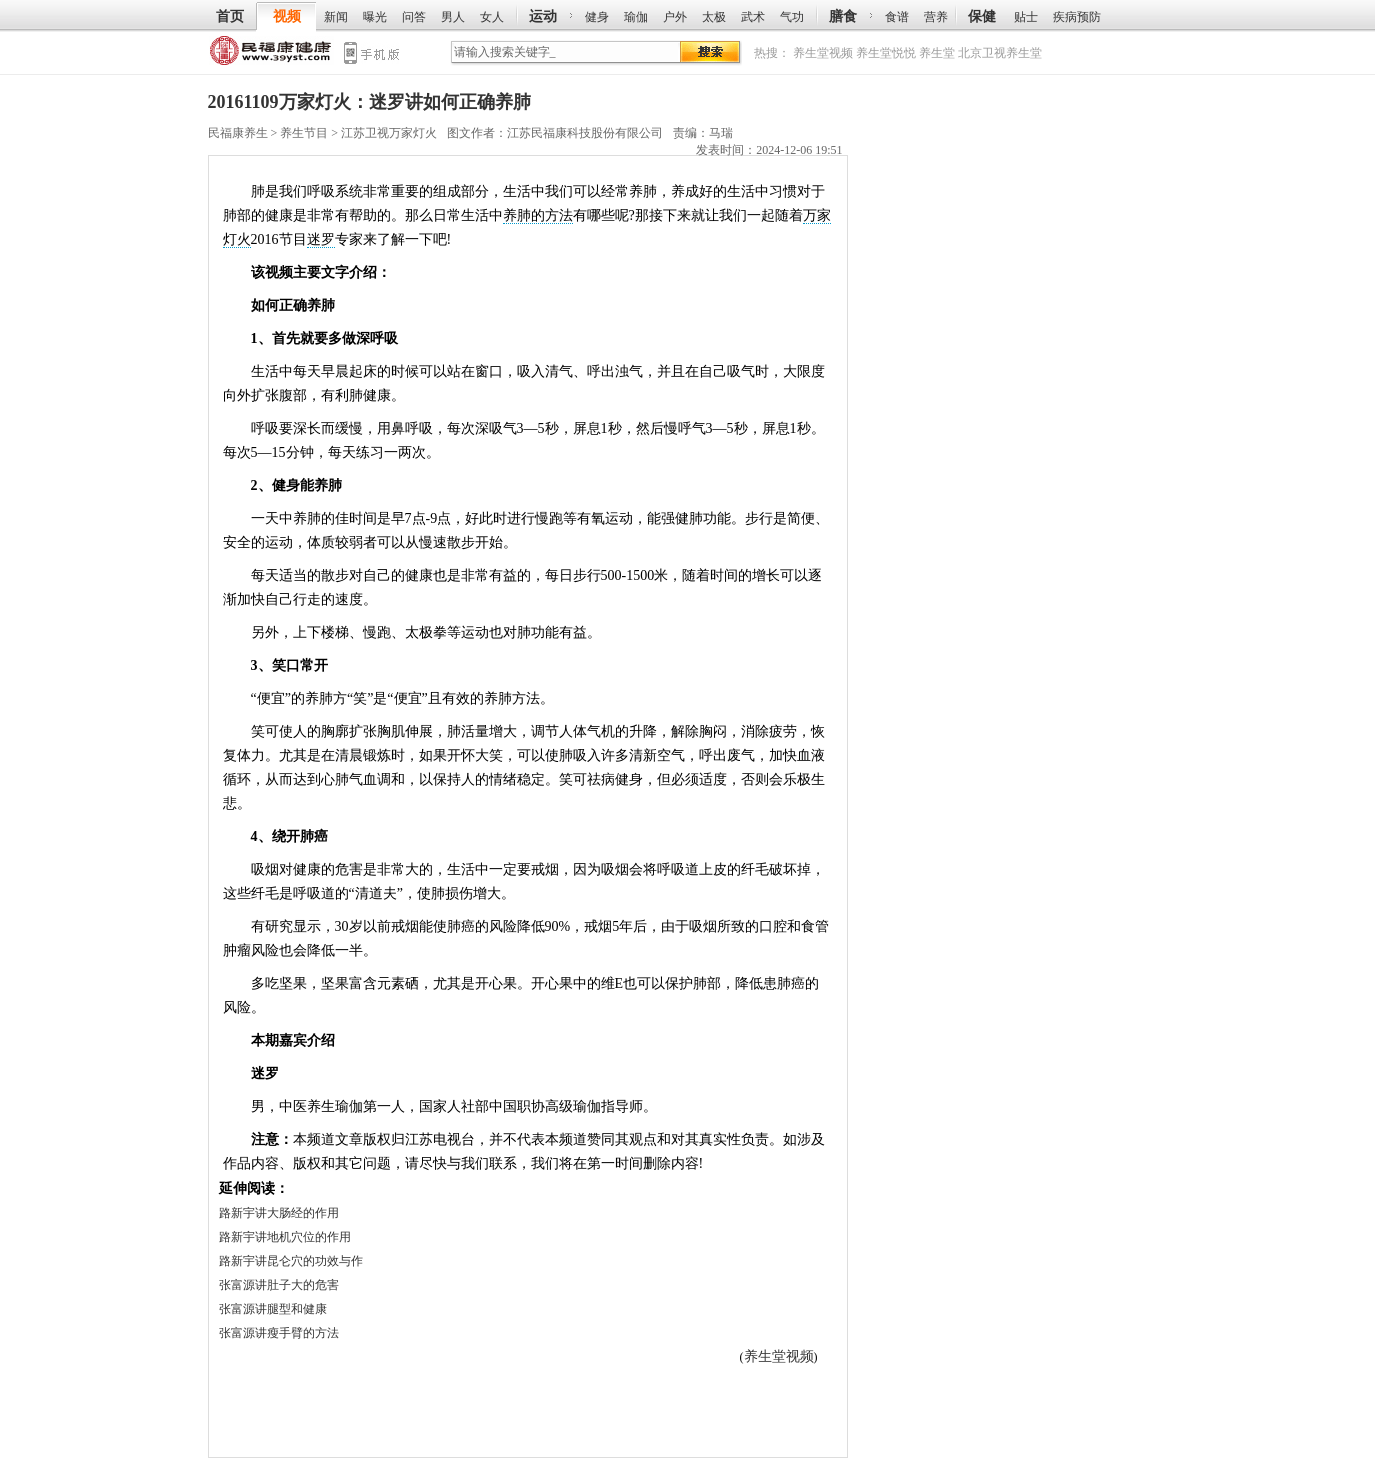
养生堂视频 (823, 53)
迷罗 (321, 239)
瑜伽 (636, 17)
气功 (792, 17)
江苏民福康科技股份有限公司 (585, 133)
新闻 (336, 17)
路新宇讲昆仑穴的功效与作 (291, 1261)
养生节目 (304, 133)
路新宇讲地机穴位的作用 (285, 1237)
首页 (230, 16)
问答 (414, 17)
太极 (714, 17)
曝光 (375, 17)
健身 (597, 17)
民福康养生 (271, 54)
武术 (753, 17)
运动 (543, 16)
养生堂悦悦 (886, 53)
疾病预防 (1077, 17)
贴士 (1026, 17)
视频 (287, 16)
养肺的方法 (538, 215)
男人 (453, 17)
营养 (936, 17)
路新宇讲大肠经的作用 (279, 1213)
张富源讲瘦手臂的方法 (279, 1333)
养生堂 (937, 53)
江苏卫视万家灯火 (389, 133)
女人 (492, 17)
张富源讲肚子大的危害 (279, 1285)
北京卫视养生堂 (1000, 53)
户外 (675, 17)
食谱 (897, 17)
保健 (982, 16)
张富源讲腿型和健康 (273, 1309)
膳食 (843, 16)
